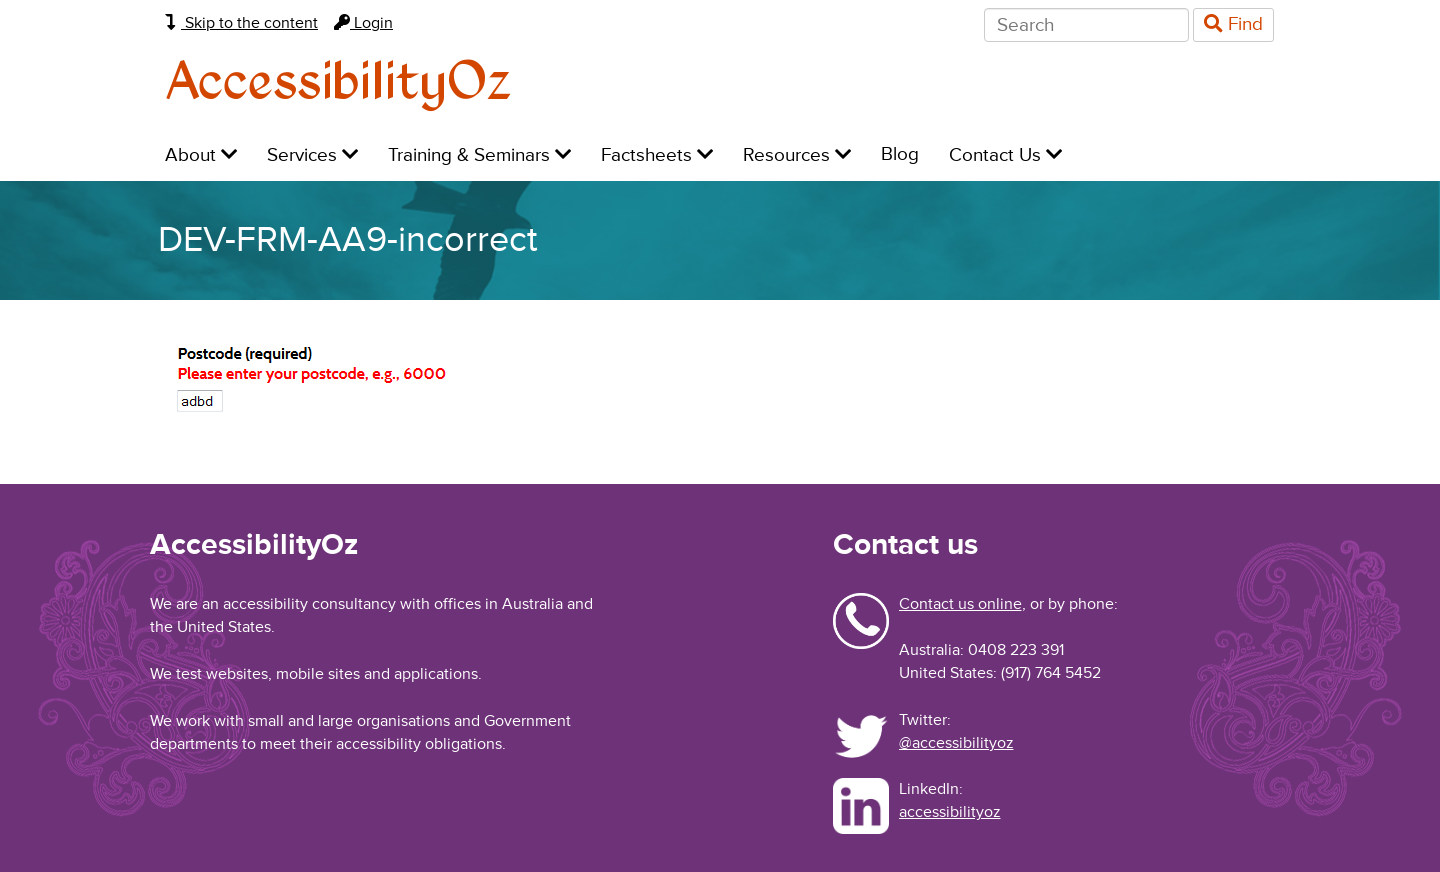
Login (363, 23)
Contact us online (960, 604)
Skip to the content (241, 23)
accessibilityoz (950, 812)
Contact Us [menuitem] (1005, 155)
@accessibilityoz (956, 743)
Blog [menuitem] (900, 154)
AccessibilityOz (338, 83)
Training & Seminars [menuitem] (479, 155)
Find (1233, 24)
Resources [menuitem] (797, 155)
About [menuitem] (201, 155)
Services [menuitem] (312, 155)
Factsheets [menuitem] (657, 155)
